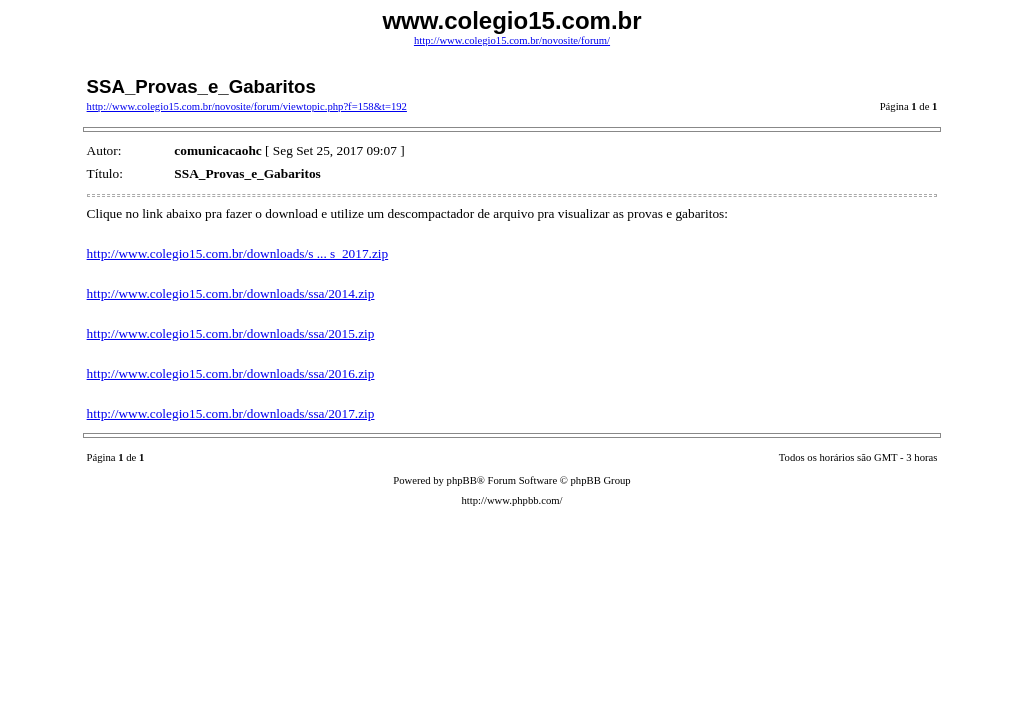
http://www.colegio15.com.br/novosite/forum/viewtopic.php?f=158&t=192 (247, 106)
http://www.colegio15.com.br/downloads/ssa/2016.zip (231, 373)
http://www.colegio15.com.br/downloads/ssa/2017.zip (231, 413)
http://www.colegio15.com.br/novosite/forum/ (512, 40)
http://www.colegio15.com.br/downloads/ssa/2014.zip (231, 293)
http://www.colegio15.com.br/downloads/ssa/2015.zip (231, 333)
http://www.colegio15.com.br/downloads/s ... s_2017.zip (238, 253)
